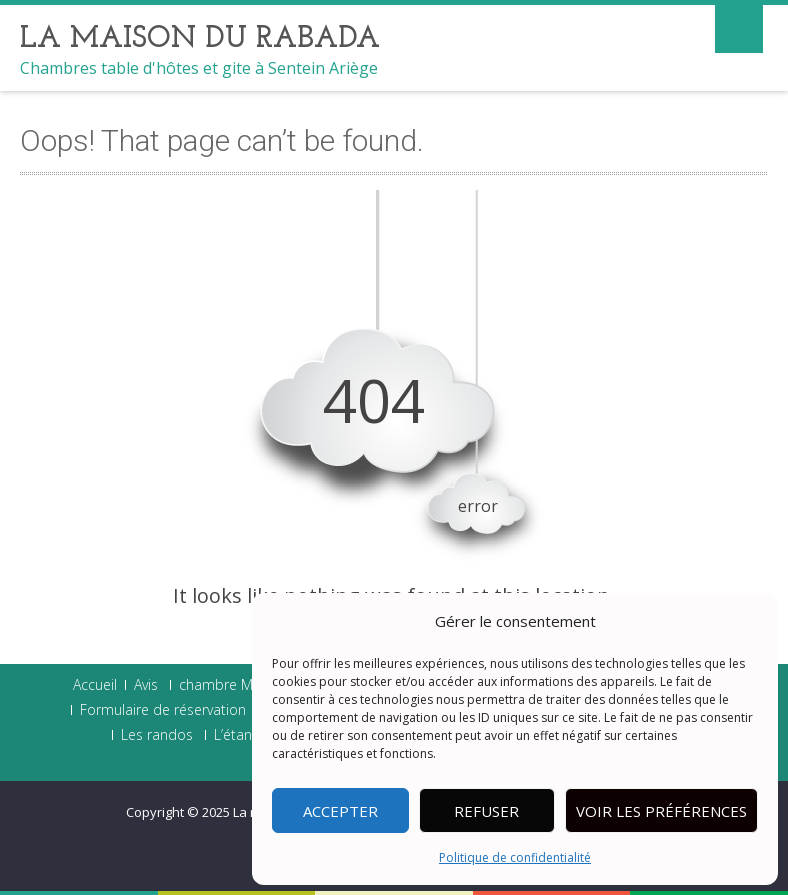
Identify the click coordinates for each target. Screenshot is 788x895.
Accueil (95, 685)
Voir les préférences (661, 811)
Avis (146, 685)
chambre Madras (234, 685)
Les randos (157, 735)
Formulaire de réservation (163, 710)
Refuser (486, 811)
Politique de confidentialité (515, 857)
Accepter (340, 811)
